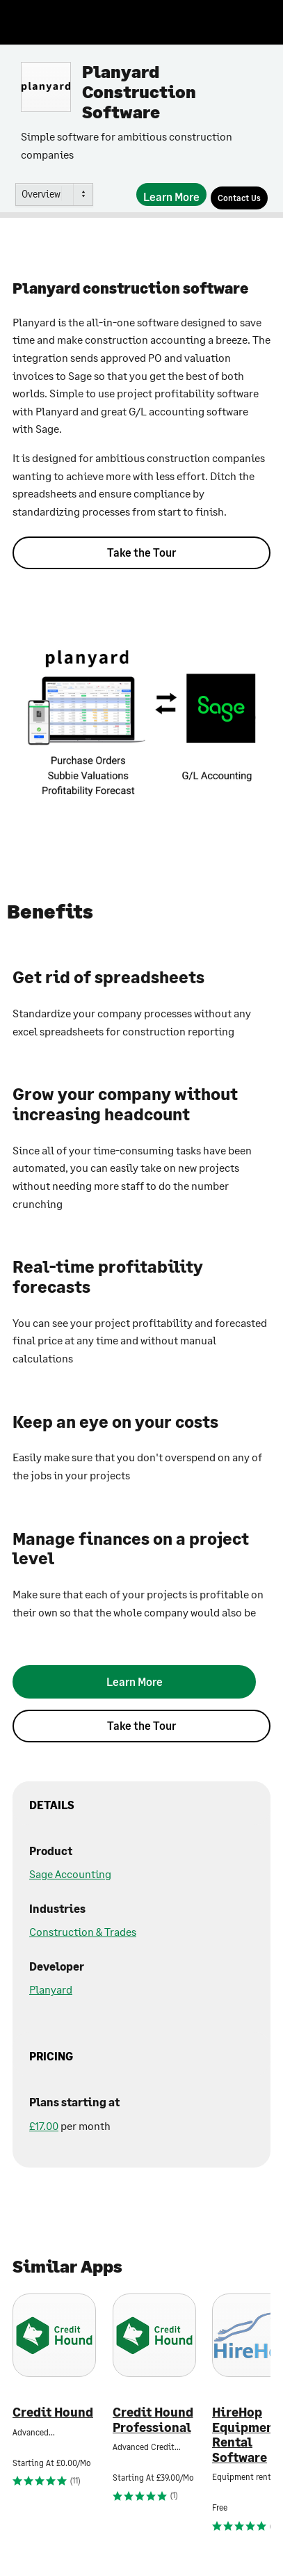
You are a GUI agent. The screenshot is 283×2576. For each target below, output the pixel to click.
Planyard (50, 1989)
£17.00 (43, 2125)
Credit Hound (53, 2412)
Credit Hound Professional (153, 2420)
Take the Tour (141, 552)
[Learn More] (171, 194)
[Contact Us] (239, 197)
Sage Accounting (70, 1873)
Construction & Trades (82, 1931)
